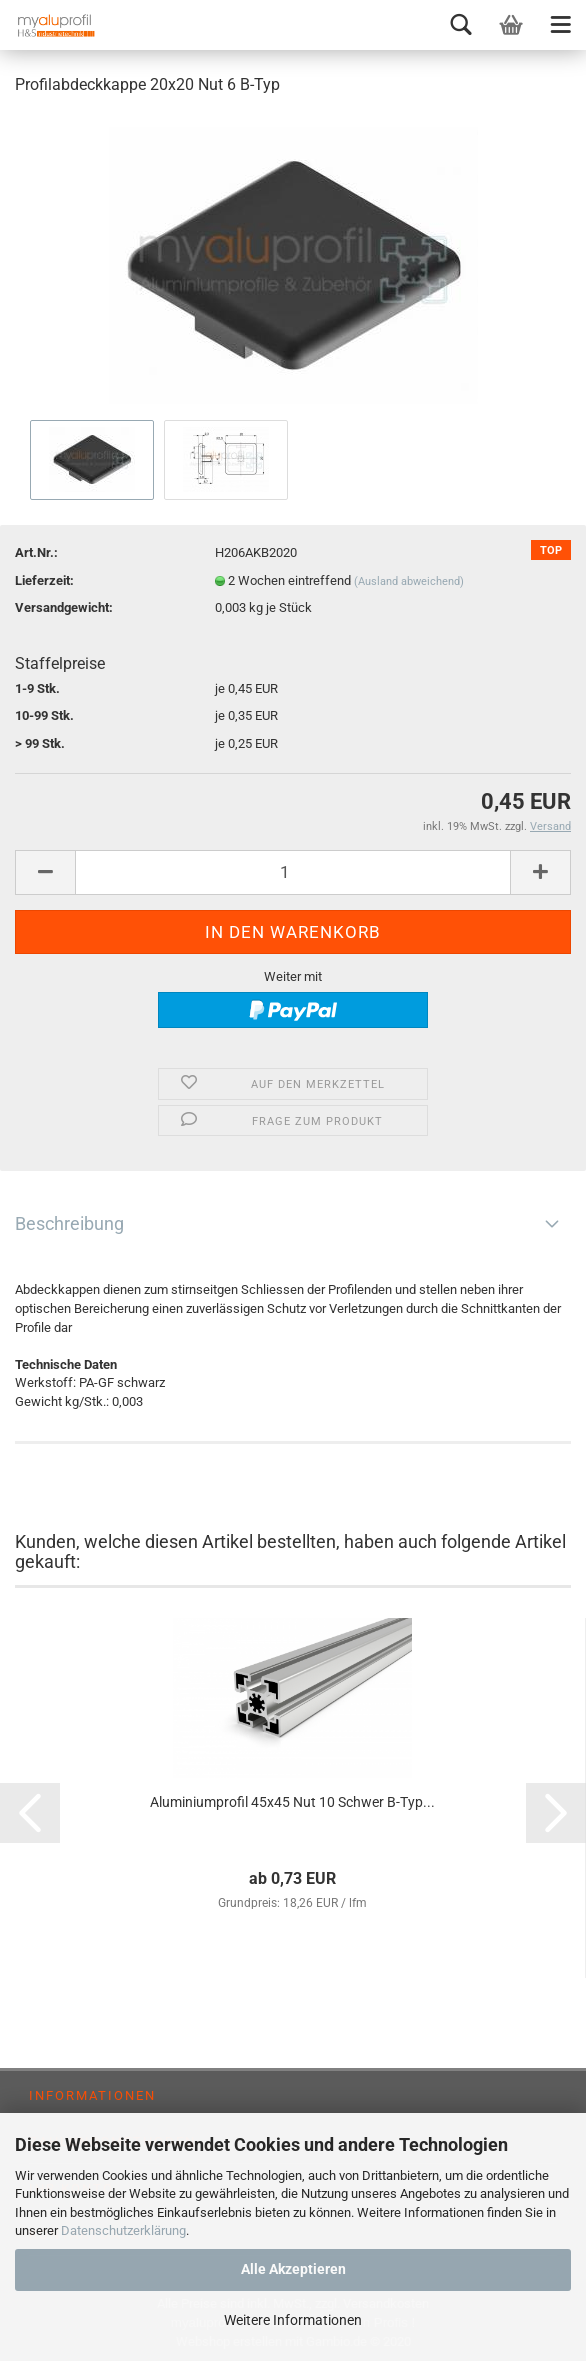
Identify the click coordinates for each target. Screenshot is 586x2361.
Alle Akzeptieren (293, 2269)
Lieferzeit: (44, 580)
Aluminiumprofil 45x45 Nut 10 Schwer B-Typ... (292, 1802)
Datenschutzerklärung (123, 2230)
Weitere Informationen (293, 2320)
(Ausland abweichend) (409, 581)
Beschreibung (69, 1223)
